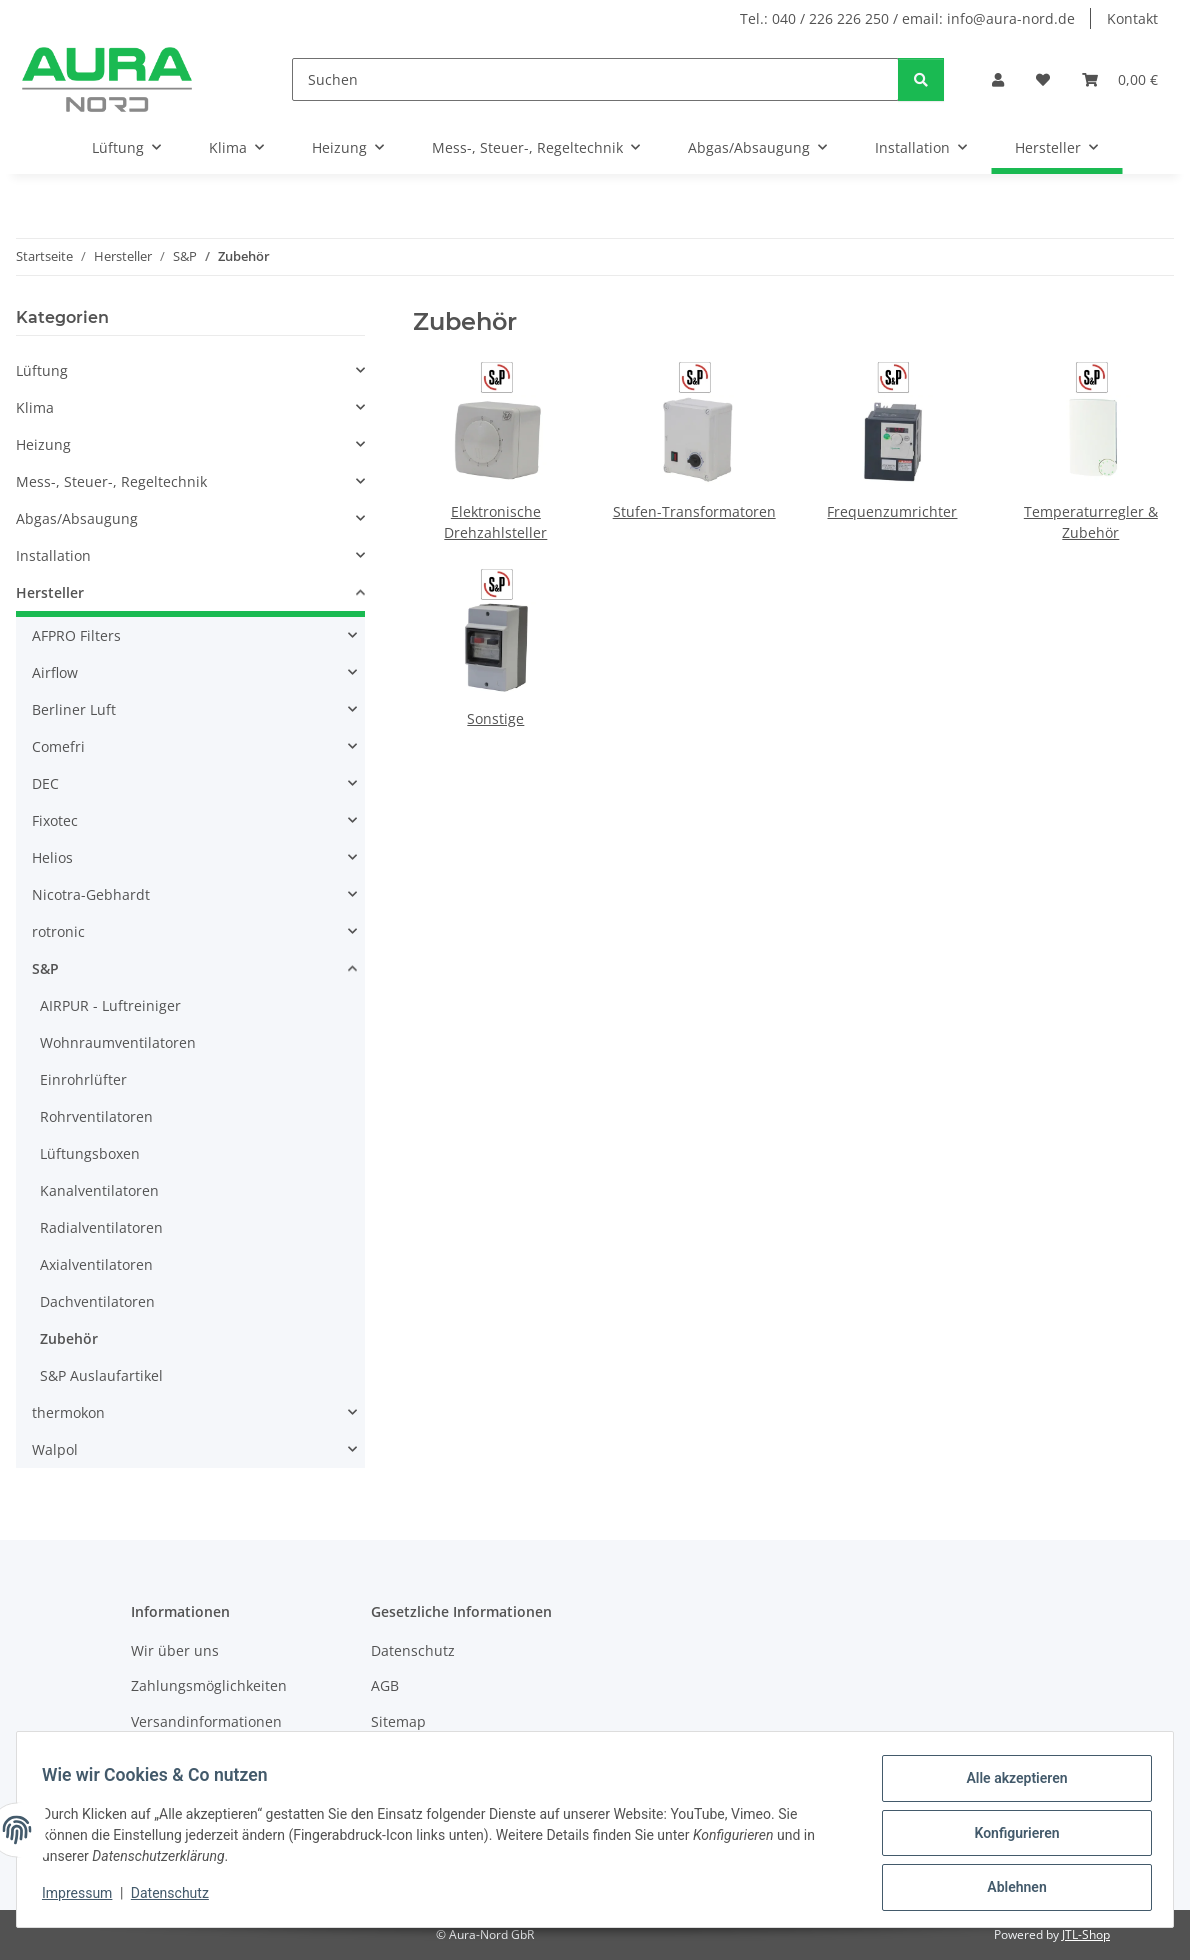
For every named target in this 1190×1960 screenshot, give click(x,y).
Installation (53, 555)
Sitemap (398, 1721)
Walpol (55, 1449)
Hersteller (50, 592)
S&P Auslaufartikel (101, 1375)
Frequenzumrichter (892, 511)
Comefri (58, 746)
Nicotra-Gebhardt (91, 894)
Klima (35, 407)
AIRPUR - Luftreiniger (110, 1005)
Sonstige (495, 718)
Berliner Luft (74, 709)
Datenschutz (177, 1898)
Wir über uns (175, 1650)
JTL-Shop (1086, 1934)
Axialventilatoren (96, 1264)
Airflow (55, 672)
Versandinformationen (206, 1721)
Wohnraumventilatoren (118, 1042)
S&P (45, 968)
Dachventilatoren (97, 1301)
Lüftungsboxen (90, 1153)
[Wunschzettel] (1043, 79)
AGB (385, 1685)
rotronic (58, 931)
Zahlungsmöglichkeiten (209, 1685)
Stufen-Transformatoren (694, 511)
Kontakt (1132, 18)
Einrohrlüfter (83, 1079)
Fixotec (55, 820)
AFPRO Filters (76, 635)
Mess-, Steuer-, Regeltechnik (111, 481)
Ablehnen (1009, 1889)
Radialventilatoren (101, 1227)
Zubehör (69, 1338)
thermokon (68, 1412)
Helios (52, 857)
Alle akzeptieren (1009, 1785)
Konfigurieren (1009, 1837)
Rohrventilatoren (96, 1116)
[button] (998, 79)
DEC (45, 783)
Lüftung (42, 370)
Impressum (84, 1898)
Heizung (43, 444)
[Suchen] (595, 79)
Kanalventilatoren (99, 1190)
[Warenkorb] (1120, 79)
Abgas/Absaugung (77, 518)
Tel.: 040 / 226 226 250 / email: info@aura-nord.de (907, 18)
